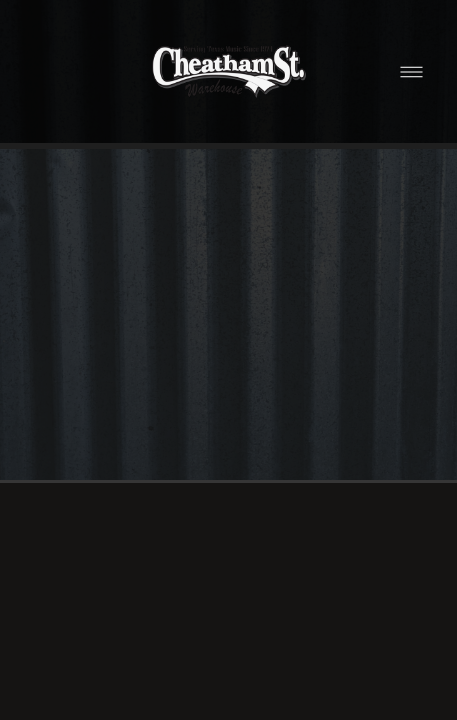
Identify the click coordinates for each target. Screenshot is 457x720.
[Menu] (411, 71)
